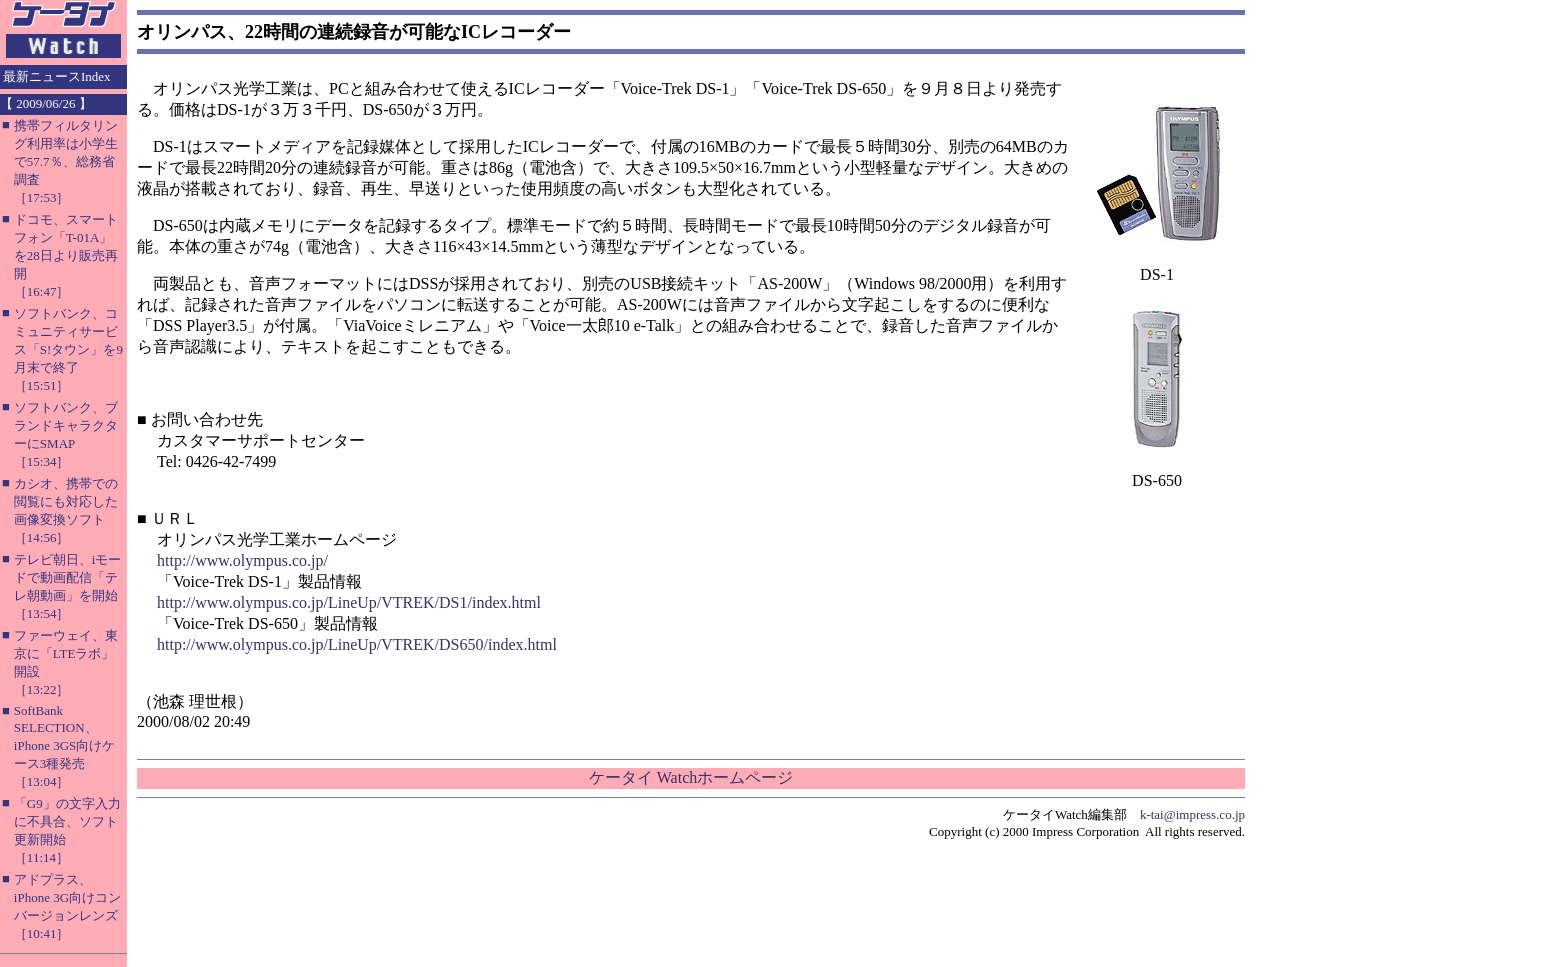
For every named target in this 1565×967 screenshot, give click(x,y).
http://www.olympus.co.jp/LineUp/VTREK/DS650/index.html (357, 644)
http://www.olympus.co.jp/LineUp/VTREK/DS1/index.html (349, 602)
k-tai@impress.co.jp (1192, 814)
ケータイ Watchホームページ (691, 777)
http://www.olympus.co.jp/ (242, 560)
